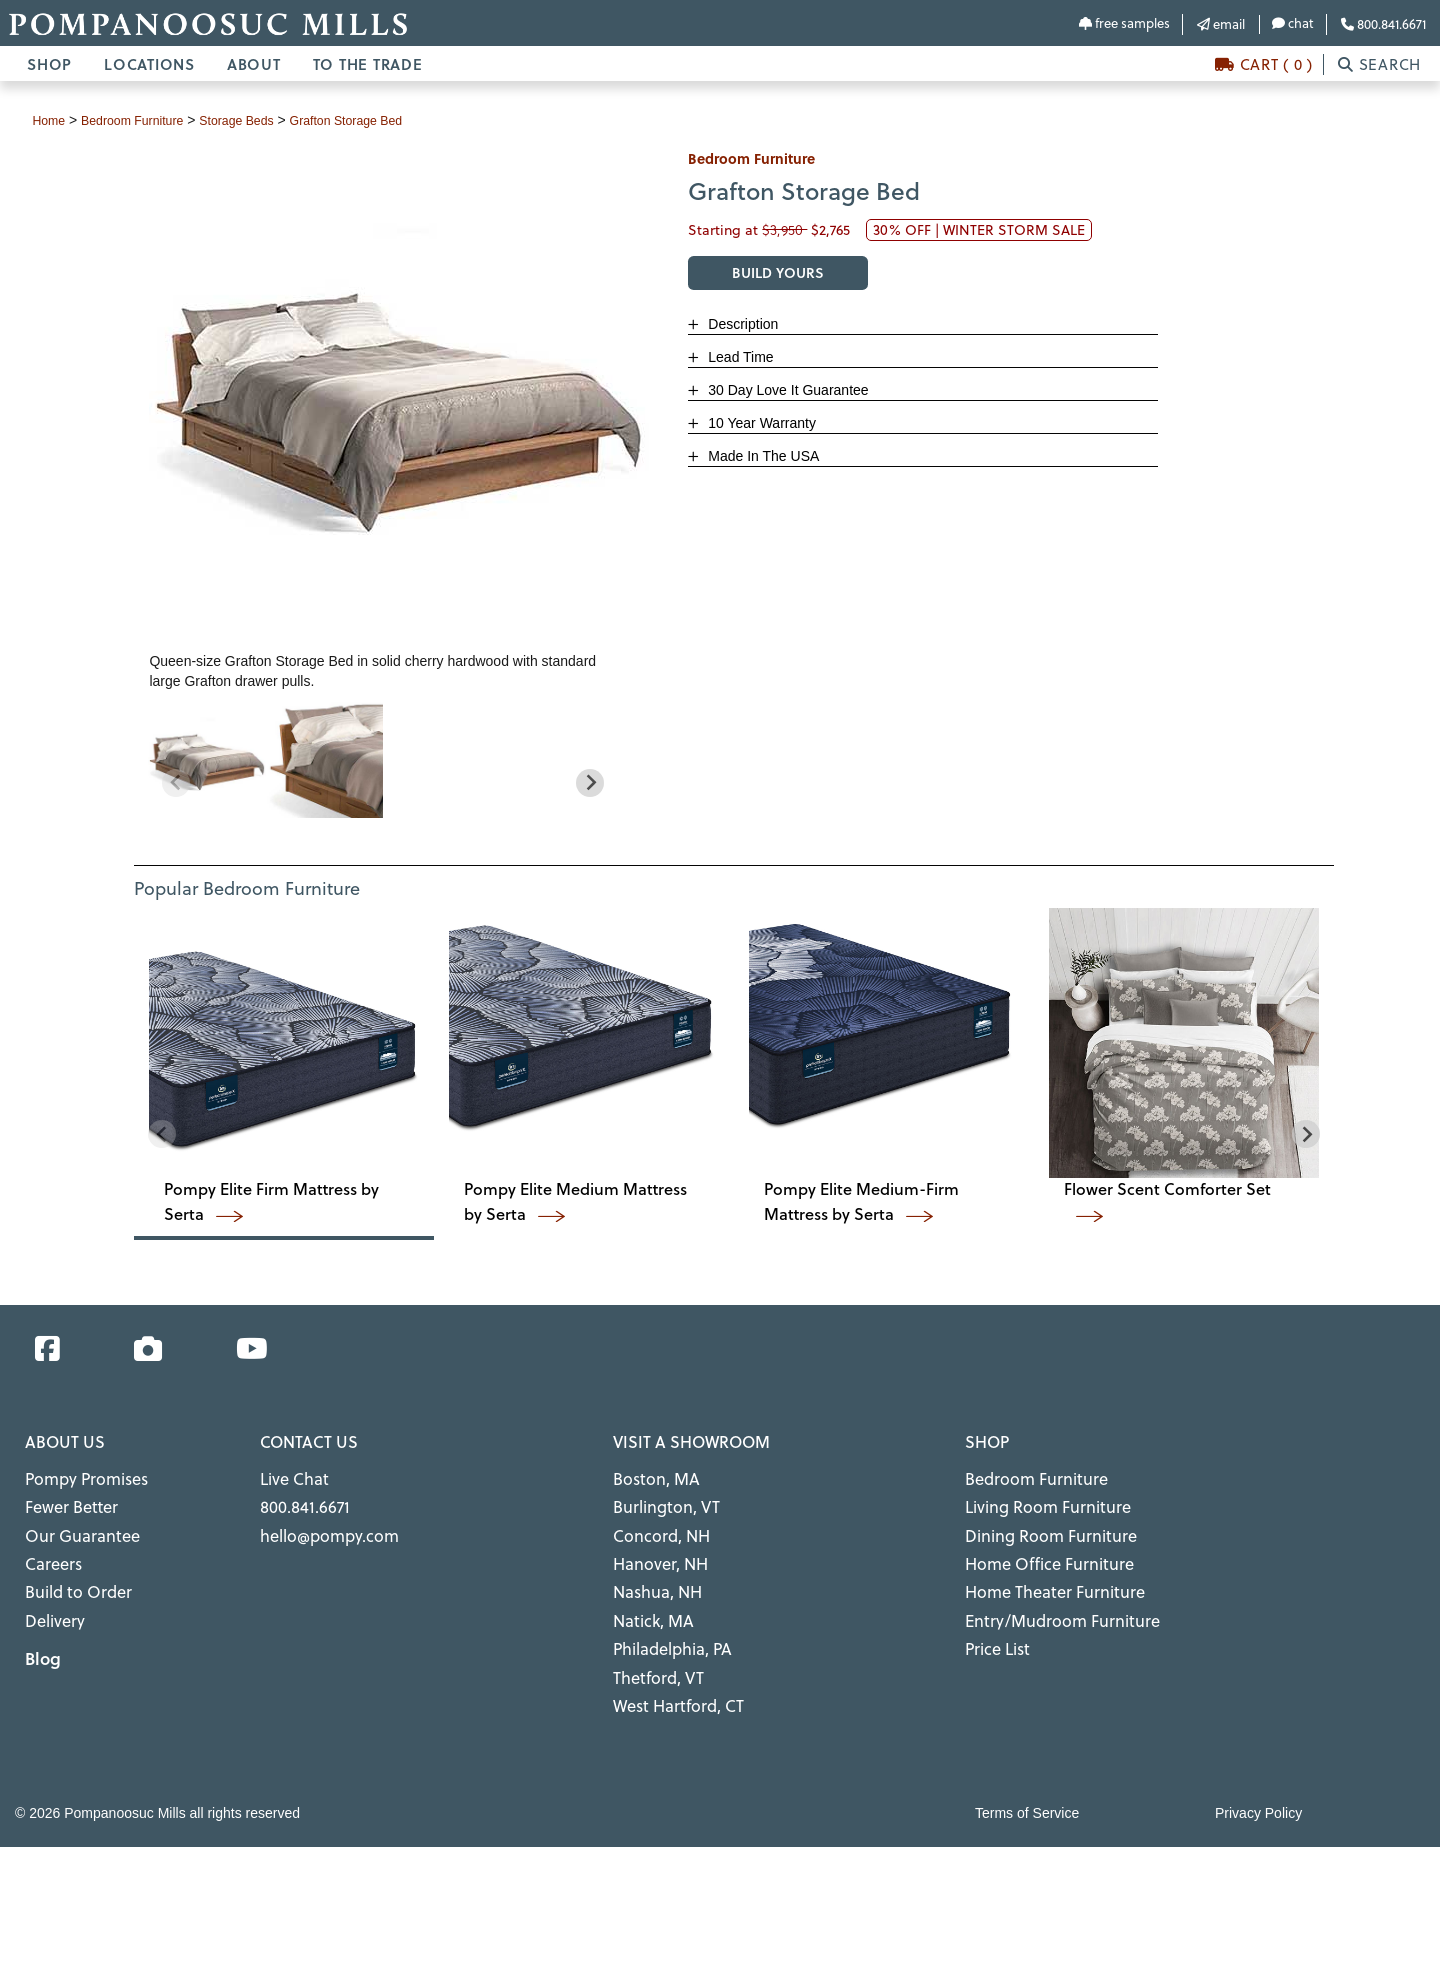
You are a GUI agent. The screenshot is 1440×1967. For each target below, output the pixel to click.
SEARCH (1379, 64)
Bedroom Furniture (1026, 1476)
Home (50, 120)
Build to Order (72, 1576)
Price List (994, 1626)
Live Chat (290, 1476)
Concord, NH (655, 1526)
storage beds (260, 120)
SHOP (49, 64)
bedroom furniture (144, 120)
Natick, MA (649, 1601)
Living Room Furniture (1036, 1501)
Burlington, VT (659, 1501)
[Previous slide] (176, 782)
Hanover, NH (655, 1551)
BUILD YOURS (778, 272)
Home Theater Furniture (1042, 1576)
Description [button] (741, 324)
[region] (383, 759)
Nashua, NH (652, 1576)
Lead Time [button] (738, 357)
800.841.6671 (1383, 24)
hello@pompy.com (320, 1526)
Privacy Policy (1258, 1781)
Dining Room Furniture (1038, 1526)
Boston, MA (650, 1476)
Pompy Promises (78, 1476)
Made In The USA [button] (761, 456)
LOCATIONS (149, 64)
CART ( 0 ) (1264, 64)
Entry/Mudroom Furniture (1047, 1601)
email (1221, 24)
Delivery (51, 1601)
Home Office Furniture (1038, 1551)
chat (1293, 23)
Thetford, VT (653, 1651)
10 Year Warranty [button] (760, 423)
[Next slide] (590, 782)
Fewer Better (66, 1501)
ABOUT (254, 64)
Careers (49, 1551)
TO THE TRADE (368, 64)
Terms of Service (1027, 1781)
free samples (1124, 23)
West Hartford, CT (670, 1676)
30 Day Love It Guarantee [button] (786, 390)
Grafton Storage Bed (383, 120)
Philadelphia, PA (666, 1626)
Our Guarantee (74, 1526)
